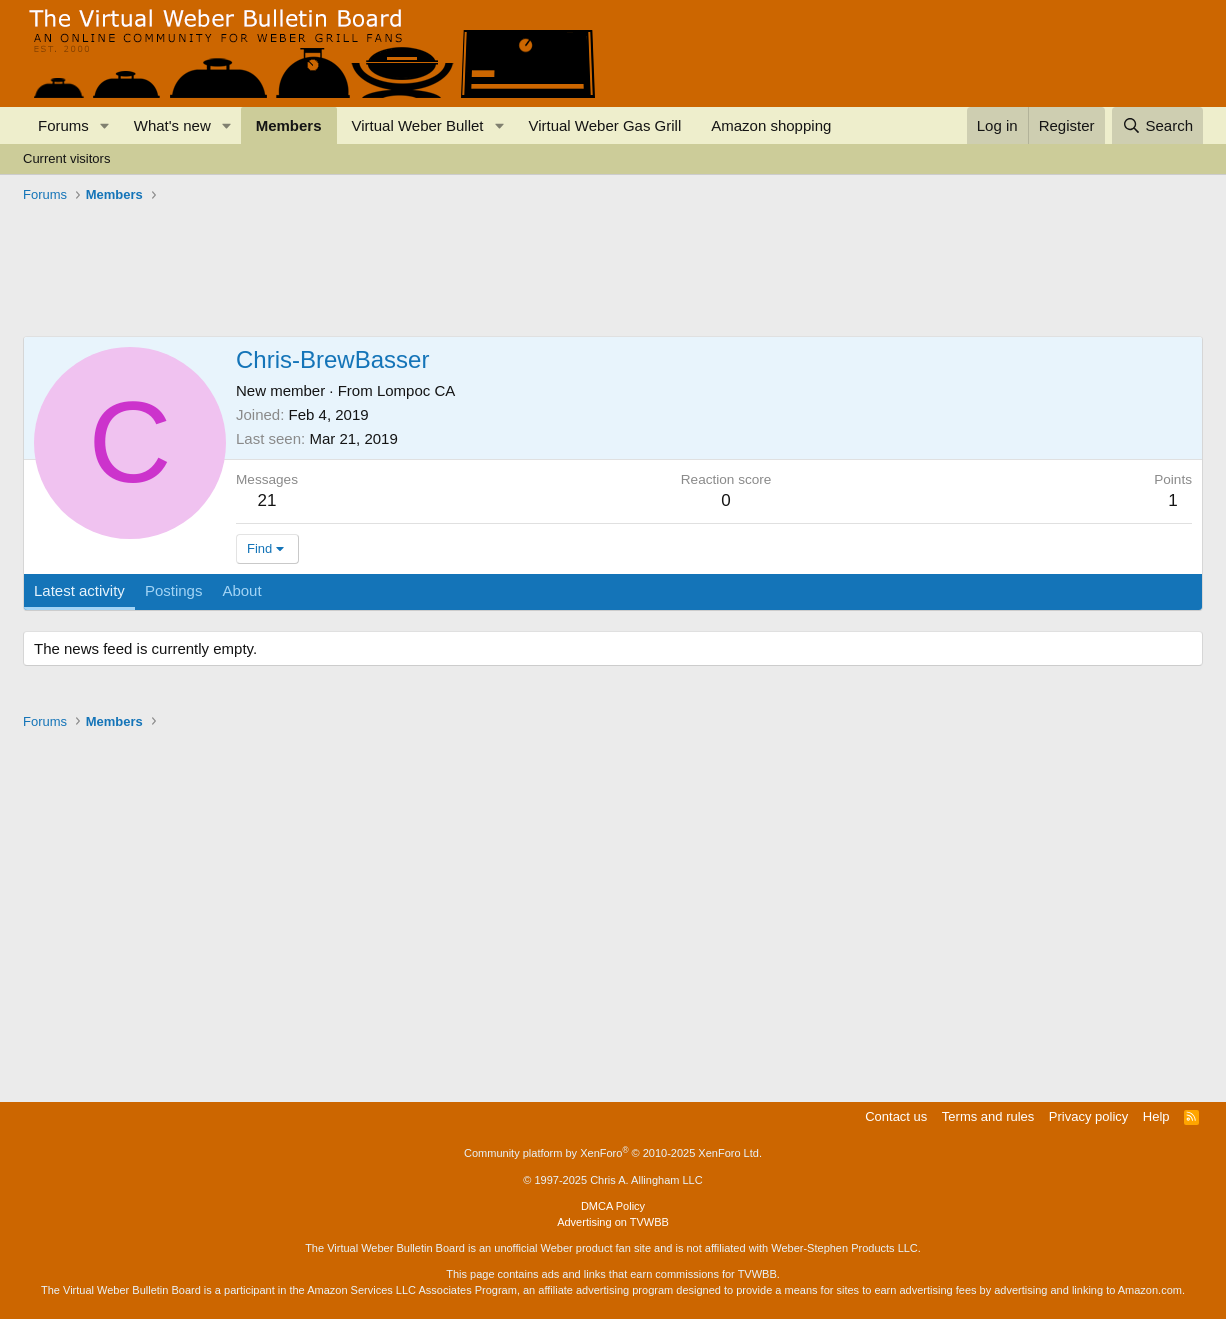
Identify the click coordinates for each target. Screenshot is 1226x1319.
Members (289, 125)
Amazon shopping (771, 125)
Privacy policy (1088, 1116)
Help (1156, 1116)
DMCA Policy (613, 1206)
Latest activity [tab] (79, 590)
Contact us (896, 1116)
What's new (172, 125)
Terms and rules (988, 1116)
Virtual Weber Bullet (418, 125)
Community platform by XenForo (613, 1153)
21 (267, 500)
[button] (105, 125)
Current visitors (66, 158)
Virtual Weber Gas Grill (604, 125)
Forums (63, 125)
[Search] (1157, 125)
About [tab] (241, 590)
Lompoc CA (416, 390)
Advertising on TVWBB (613, 1222)
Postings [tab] (174, 590)
